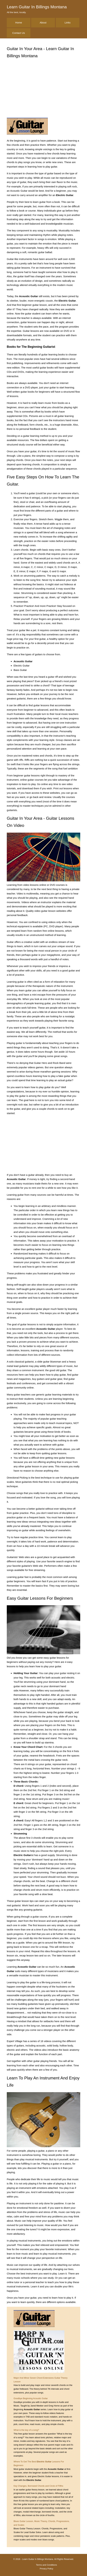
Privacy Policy (46, 2568)
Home (18, 22)
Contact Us (18, 32)
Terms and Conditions (46, 2565)
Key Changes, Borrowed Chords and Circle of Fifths (38, 2486)
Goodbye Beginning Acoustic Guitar (31, 2398)
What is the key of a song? (26, 2430)
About (43, 22)
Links (68, 22)
